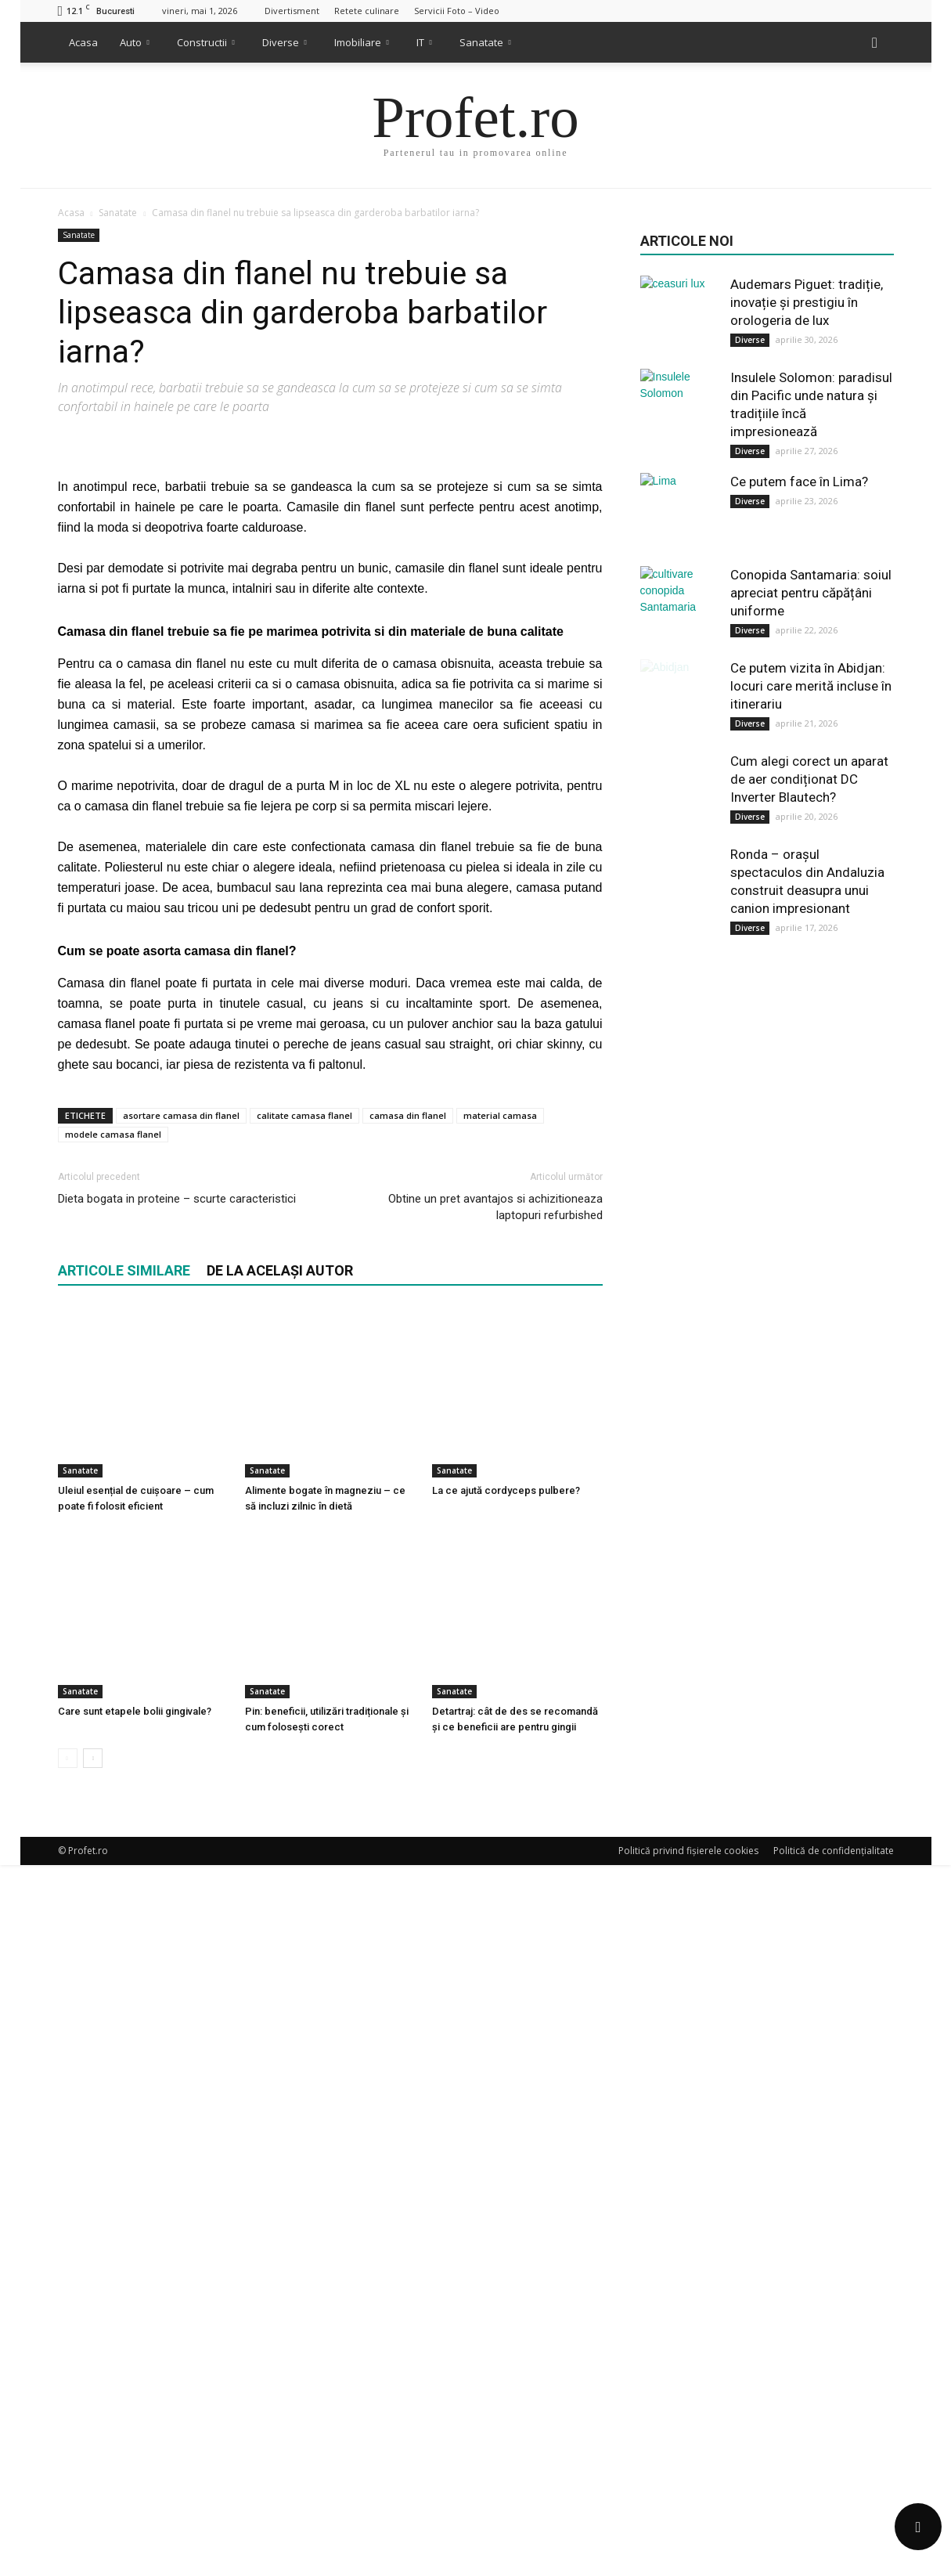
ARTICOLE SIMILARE (124, 2088)
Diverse (284, 42)
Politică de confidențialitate (833, 2561)
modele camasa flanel (113, 1951)
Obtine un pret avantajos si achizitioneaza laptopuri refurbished (495, 2024)
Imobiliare (361, 42)
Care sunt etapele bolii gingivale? (134, 2422)
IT (424, 42)
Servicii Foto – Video (456, 10)
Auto (134, 42)
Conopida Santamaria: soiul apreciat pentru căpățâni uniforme (811, 593)
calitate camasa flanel (304, 1933)
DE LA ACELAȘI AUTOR (280, 2088)
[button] (875, 42)
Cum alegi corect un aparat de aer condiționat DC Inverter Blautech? (809, 779)
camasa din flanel (407, 1933)
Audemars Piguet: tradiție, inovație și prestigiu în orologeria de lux (806, 302)
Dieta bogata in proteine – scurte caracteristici (177, 2016)
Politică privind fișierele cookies (688, 2561)
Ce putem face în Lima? (799, 481)
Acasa (83, 42)
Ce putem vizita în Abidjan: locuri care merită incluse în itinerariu (811, 686)
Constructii (206, 42)
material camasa (500, 1933)
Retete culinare (366, 10)
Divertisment (292, 10)
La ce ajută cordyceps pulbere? (506, 2254)
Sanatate (485, 42)
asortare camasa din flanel (181, 1933)
